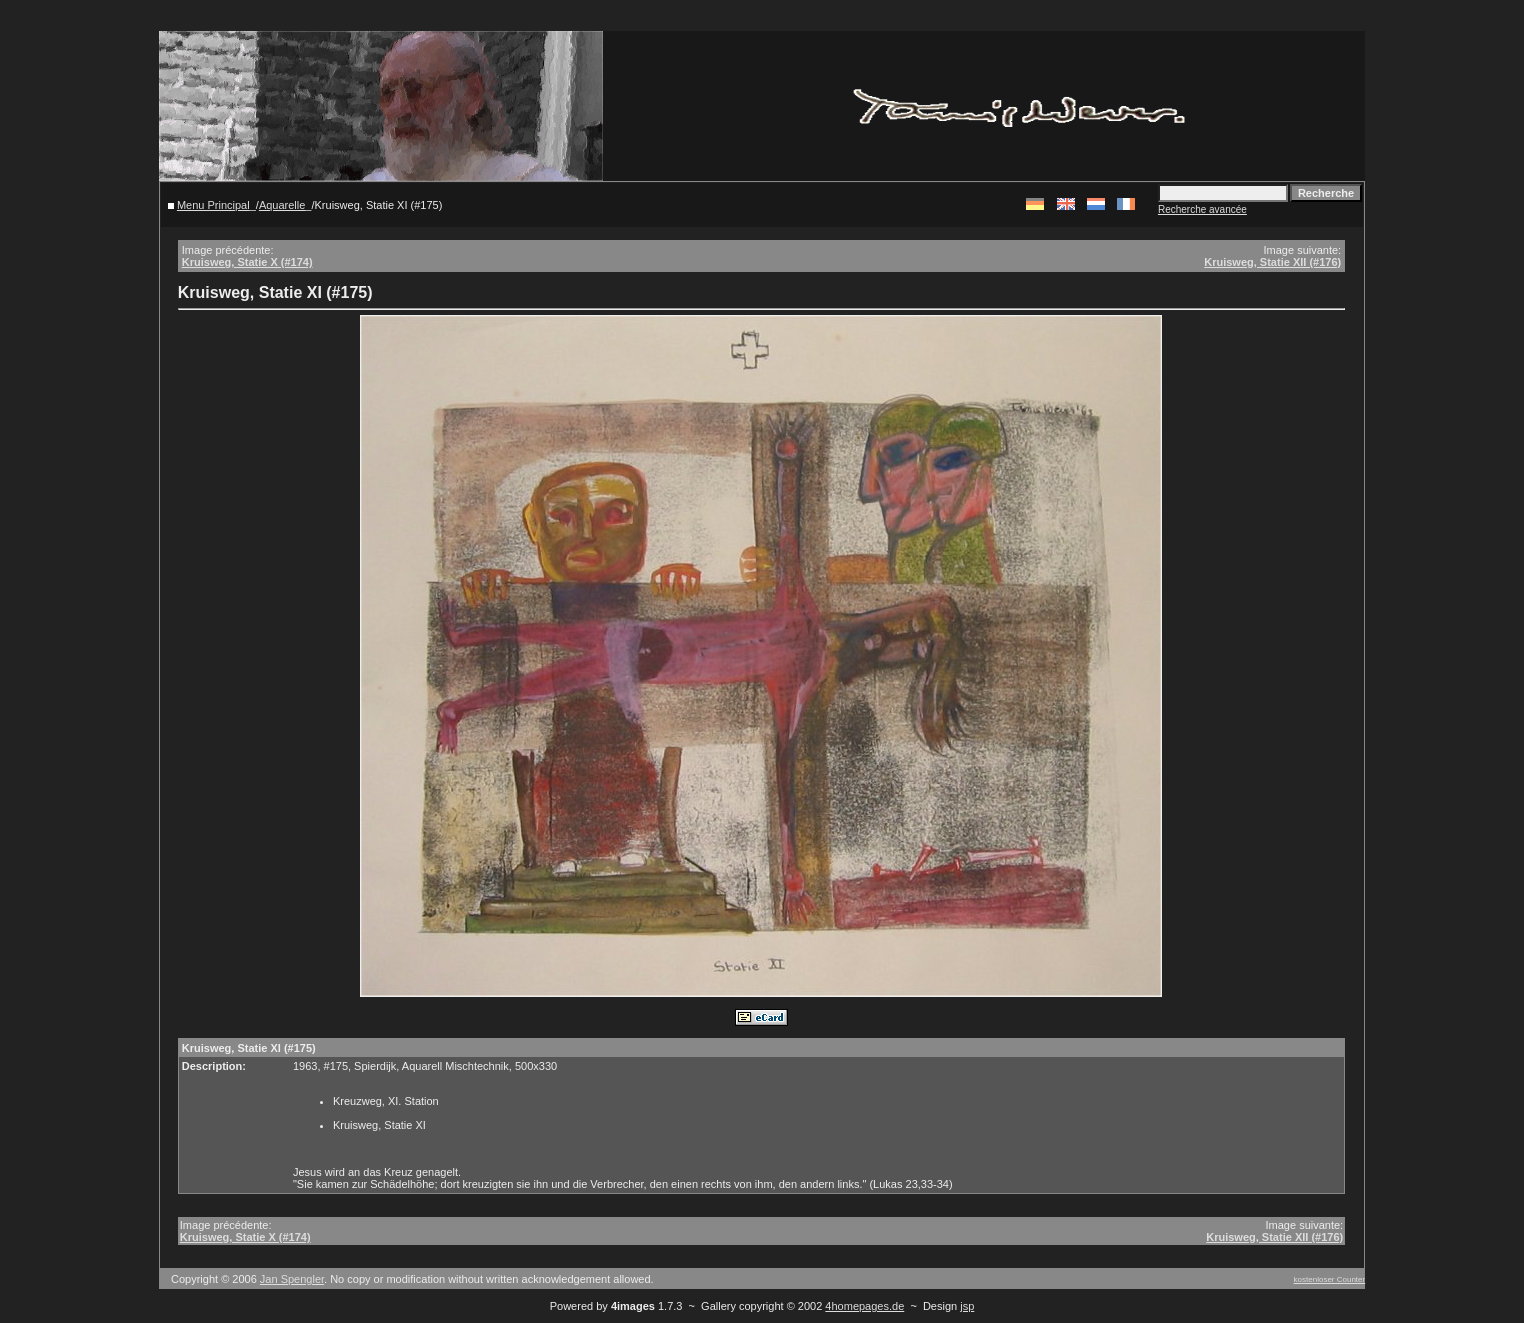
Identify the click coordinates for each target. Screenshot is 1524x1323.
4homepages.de (864, 1306)
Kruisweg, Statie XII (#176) (1272, 262)
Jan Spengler (292, 1279)
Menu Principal (213, 205)
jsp (967, 1306)
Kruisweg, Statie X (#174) (247, 262)
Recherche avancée (1202, 209)
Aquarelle (282, 205)
